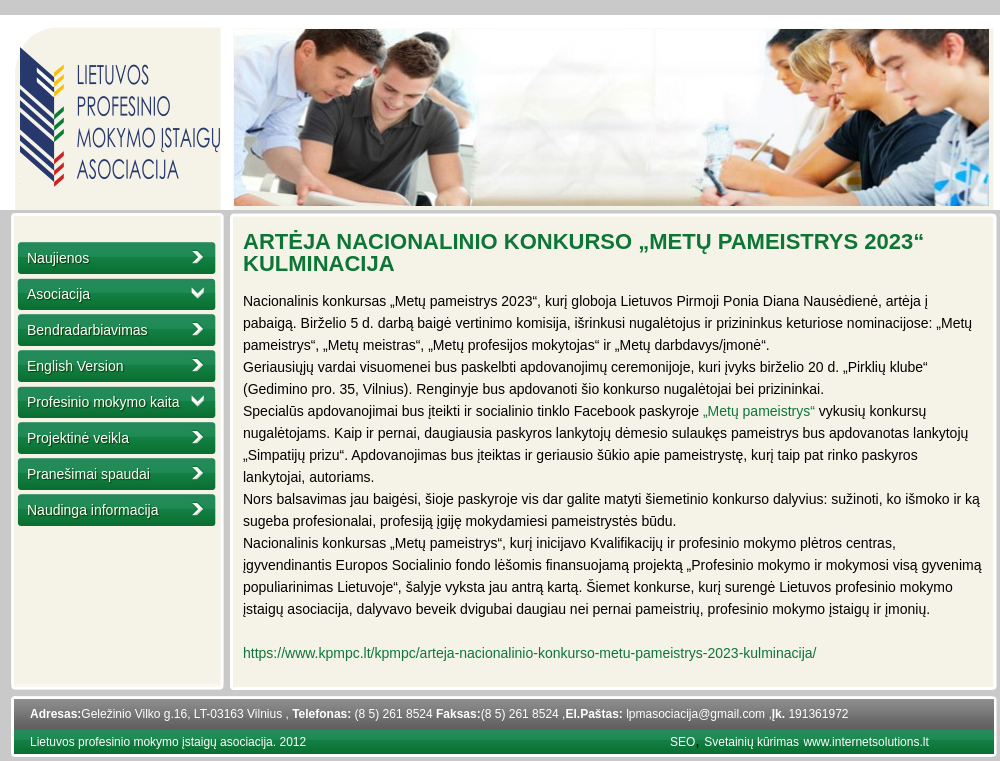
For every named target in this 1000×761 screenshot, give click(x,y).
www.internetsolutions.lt (865, 742)
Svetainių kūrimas (751, 742)
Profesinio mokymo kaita (103, 402)
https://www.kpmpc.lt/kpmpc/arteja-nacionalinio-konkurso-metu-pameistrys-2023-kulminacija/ (529, 653)
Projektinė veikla (78, 438)
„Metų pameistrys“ (759, 411)
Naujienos (58, 258)
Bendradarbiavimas (87, 330)
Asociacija (58, 294)
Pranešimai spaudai (88, 474)
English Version (75, 366)
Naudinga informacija (93, 510)
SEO (682, 742)
